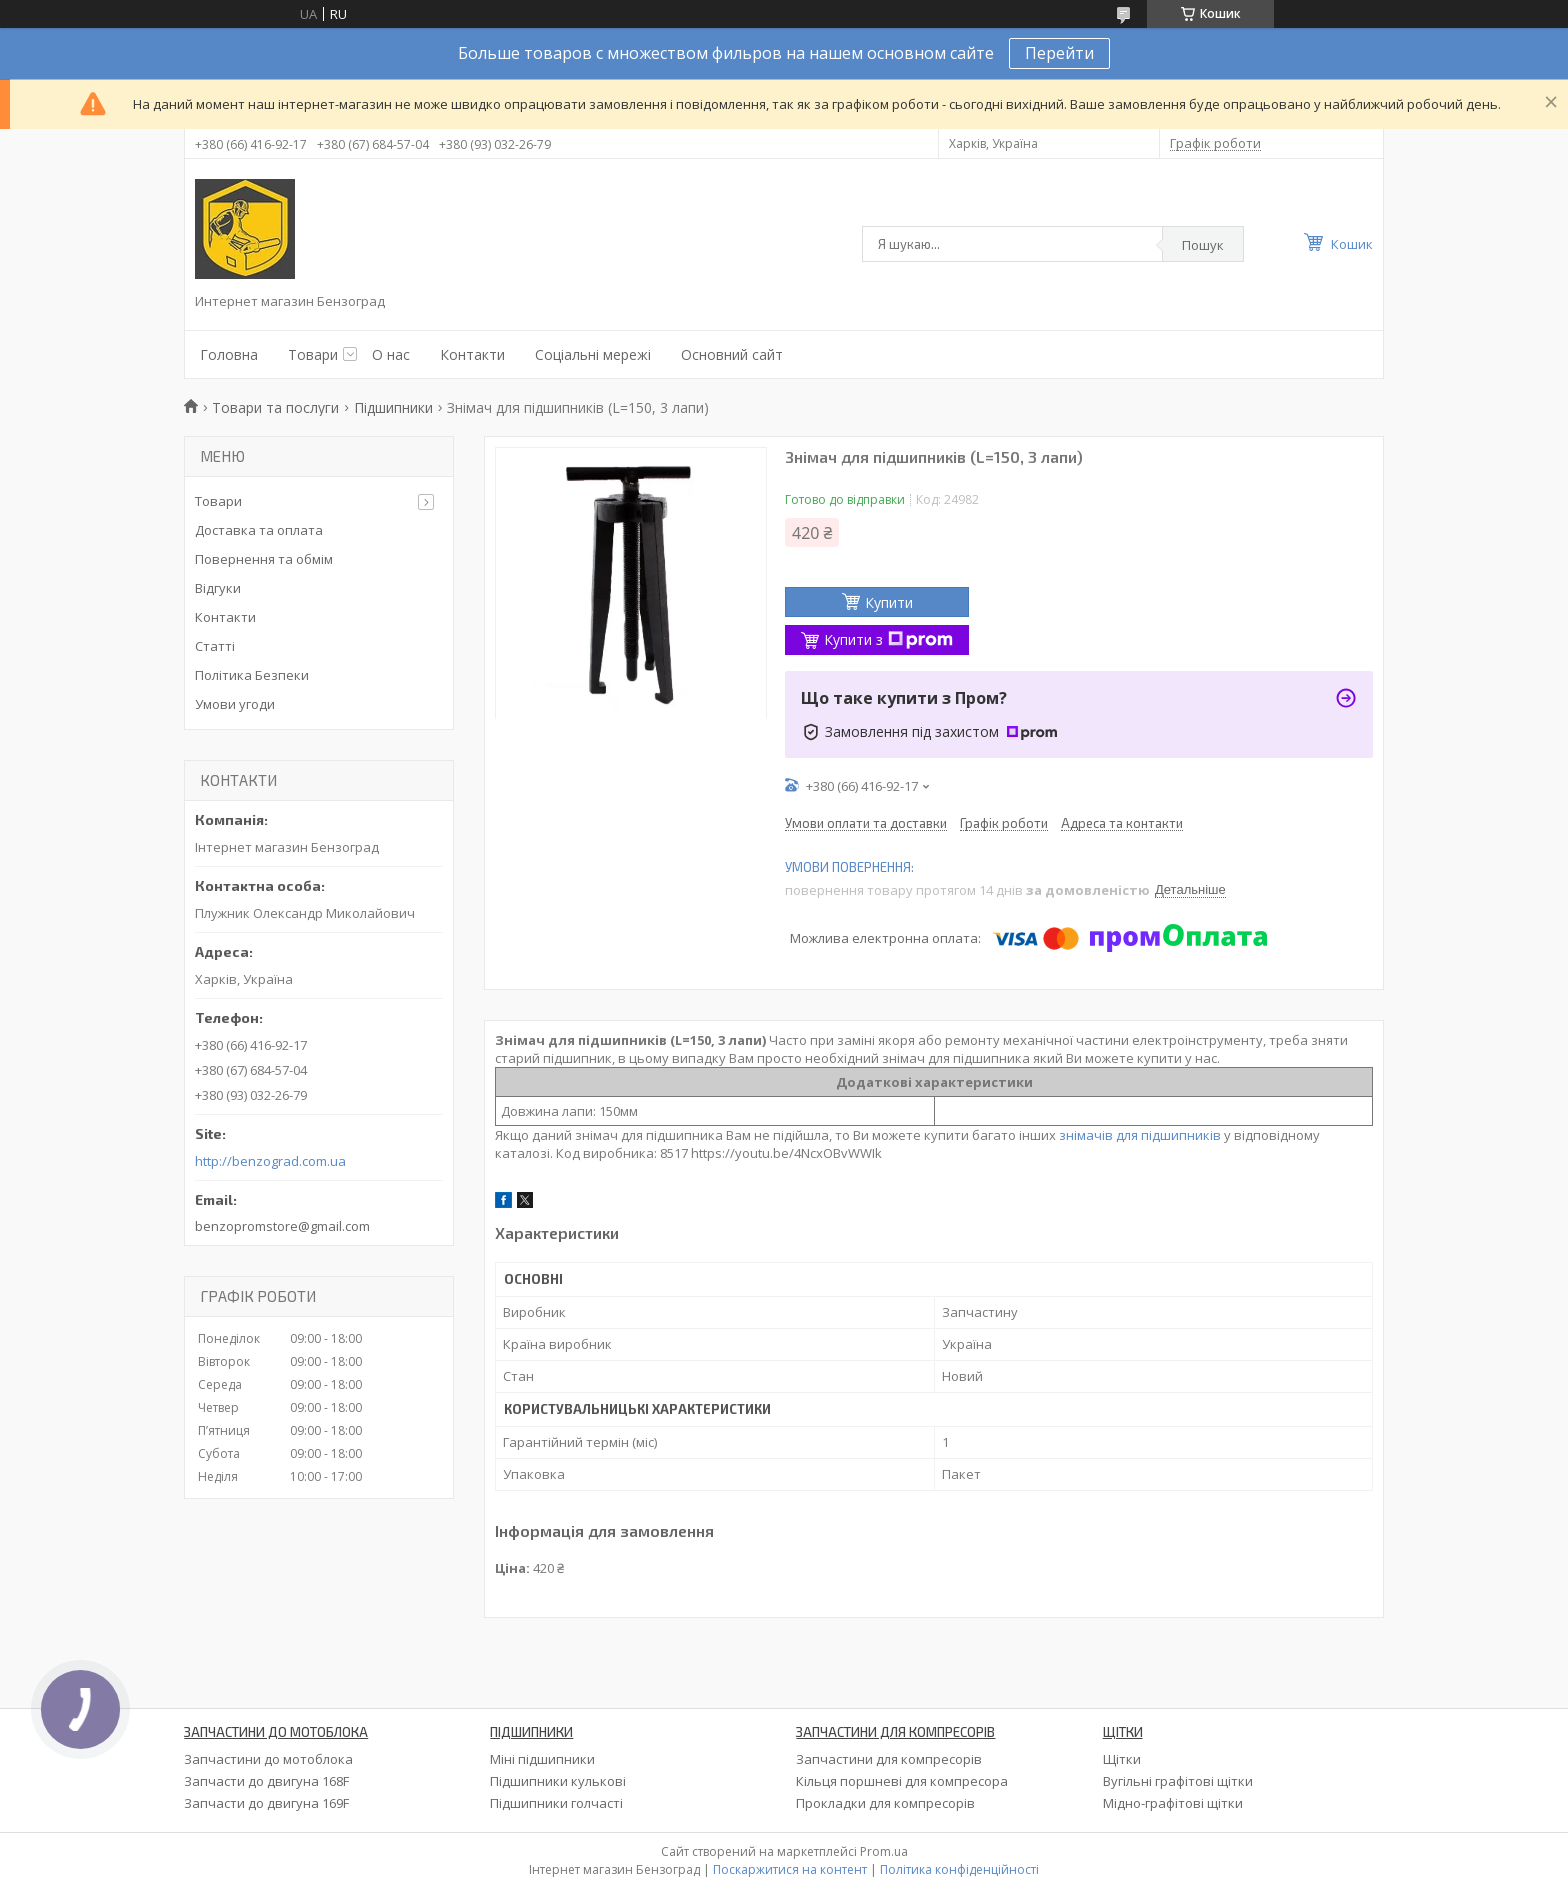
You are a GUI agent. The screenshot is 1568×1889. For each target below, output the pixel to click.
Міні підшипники (542, 1759)
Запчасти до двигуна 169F (266, 1803)
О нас (391, 354)
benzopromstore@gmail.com (282, 1226)
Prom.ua (884, 1851)
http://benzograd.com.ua (270, 1161)
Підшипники (393, 407)
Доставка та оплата (259, 530)
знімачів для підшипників (1140, 1135)
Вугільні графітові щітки (1178, 1781)
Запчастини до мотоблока (268, 1759)
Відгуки (218, 588)
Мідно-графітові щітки (1173, 1803)
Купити (889, 602)
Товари (313, 354)
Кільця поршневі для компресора (902, 1781)
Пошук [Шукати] (1203, 245)
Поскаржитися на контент (790, 1869)
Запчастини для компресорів (889, 1759)
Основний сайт (732, 354)
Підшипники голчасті (556, 1803)
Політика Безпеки (252, 675)
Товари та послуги (275, 407)
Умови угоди (235, 704)
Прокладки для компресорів (885, 1803)
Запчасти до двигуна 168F (266, 1781)
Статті (215, 646)
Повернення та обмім (264, 559)
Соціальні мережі (593, 354)
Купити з (888, 639)
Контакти (472, 354)
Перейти (1059, 53)
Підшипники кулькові (558, 1781)
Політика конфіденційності (959, 1869)
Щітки (1122, 1759)
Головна (229, 354)
